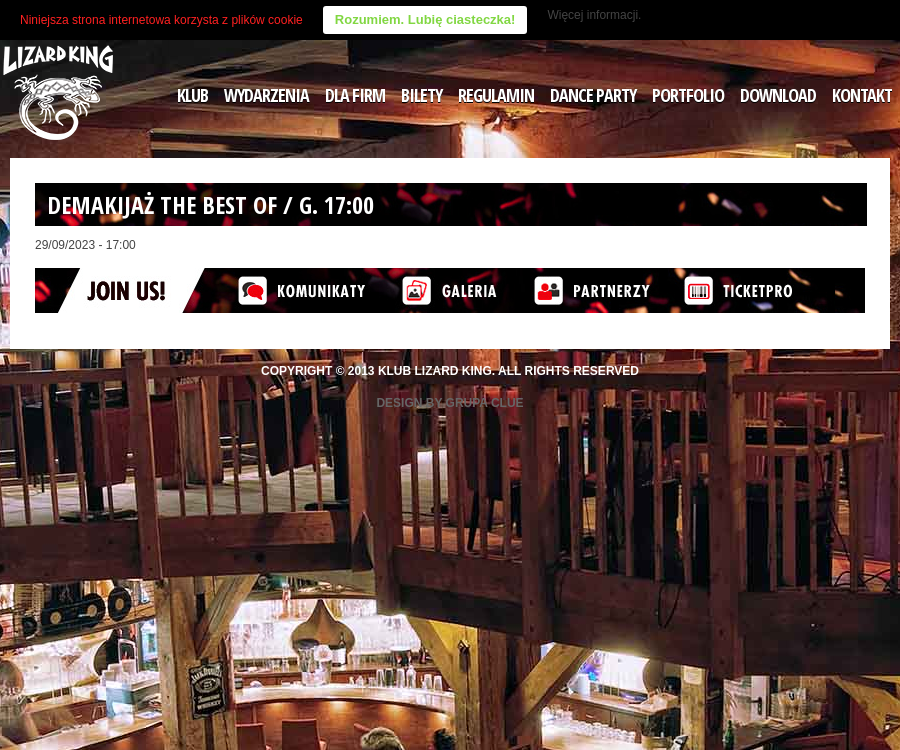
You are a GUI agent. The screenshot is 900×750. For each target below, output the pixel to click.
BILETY (421, 95)
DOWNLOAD (778, 95)
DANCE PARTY (593, 95)
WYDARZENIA (266, 95)
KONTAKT (862, 95)
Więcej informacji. (594, 15)
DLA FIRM (355, 95)
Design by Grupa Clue (449, 403)
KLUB (192, 95)
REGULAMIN (496, 95)
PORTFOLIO (688, 95)
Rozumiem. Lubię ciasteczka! (425, 19)
